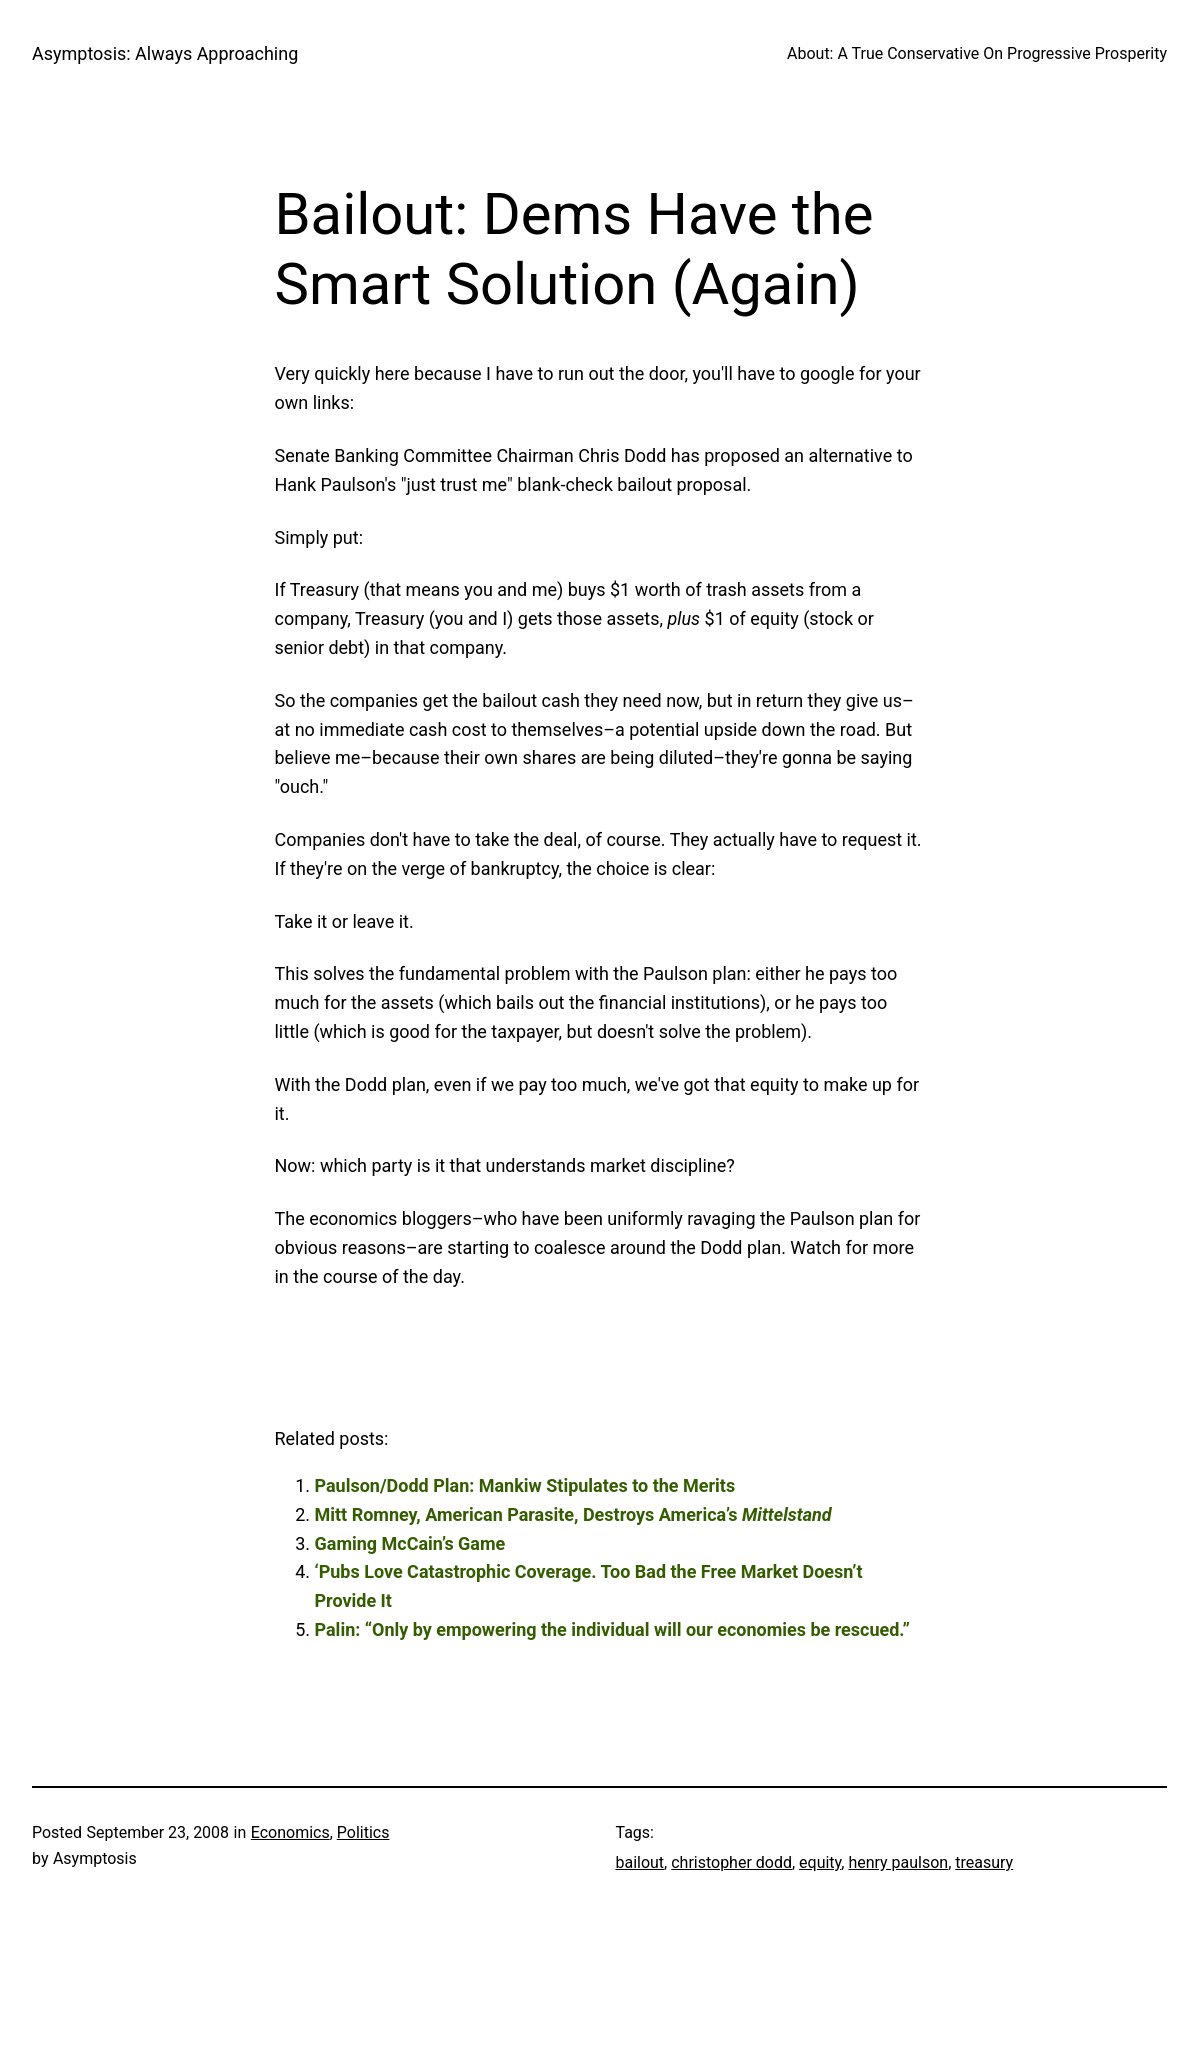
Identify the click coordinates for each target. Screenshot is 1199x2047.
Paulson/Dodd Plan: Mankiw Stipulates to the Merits (525, 1485)
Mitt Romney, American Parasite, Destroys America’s (573, 1514)
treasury (984, 1862)
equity (820, 1862)
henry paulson (898, 1862)
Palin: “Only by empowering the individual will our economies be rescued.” (612, 1629)
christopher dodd (731, 1862)
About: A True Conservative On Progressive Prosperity (977, 53)
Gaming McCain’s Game (410, 1543)
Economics (290, 1832)
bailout (640, 1862)
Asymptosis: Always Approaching (165, 53)
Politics (363, 1832)
